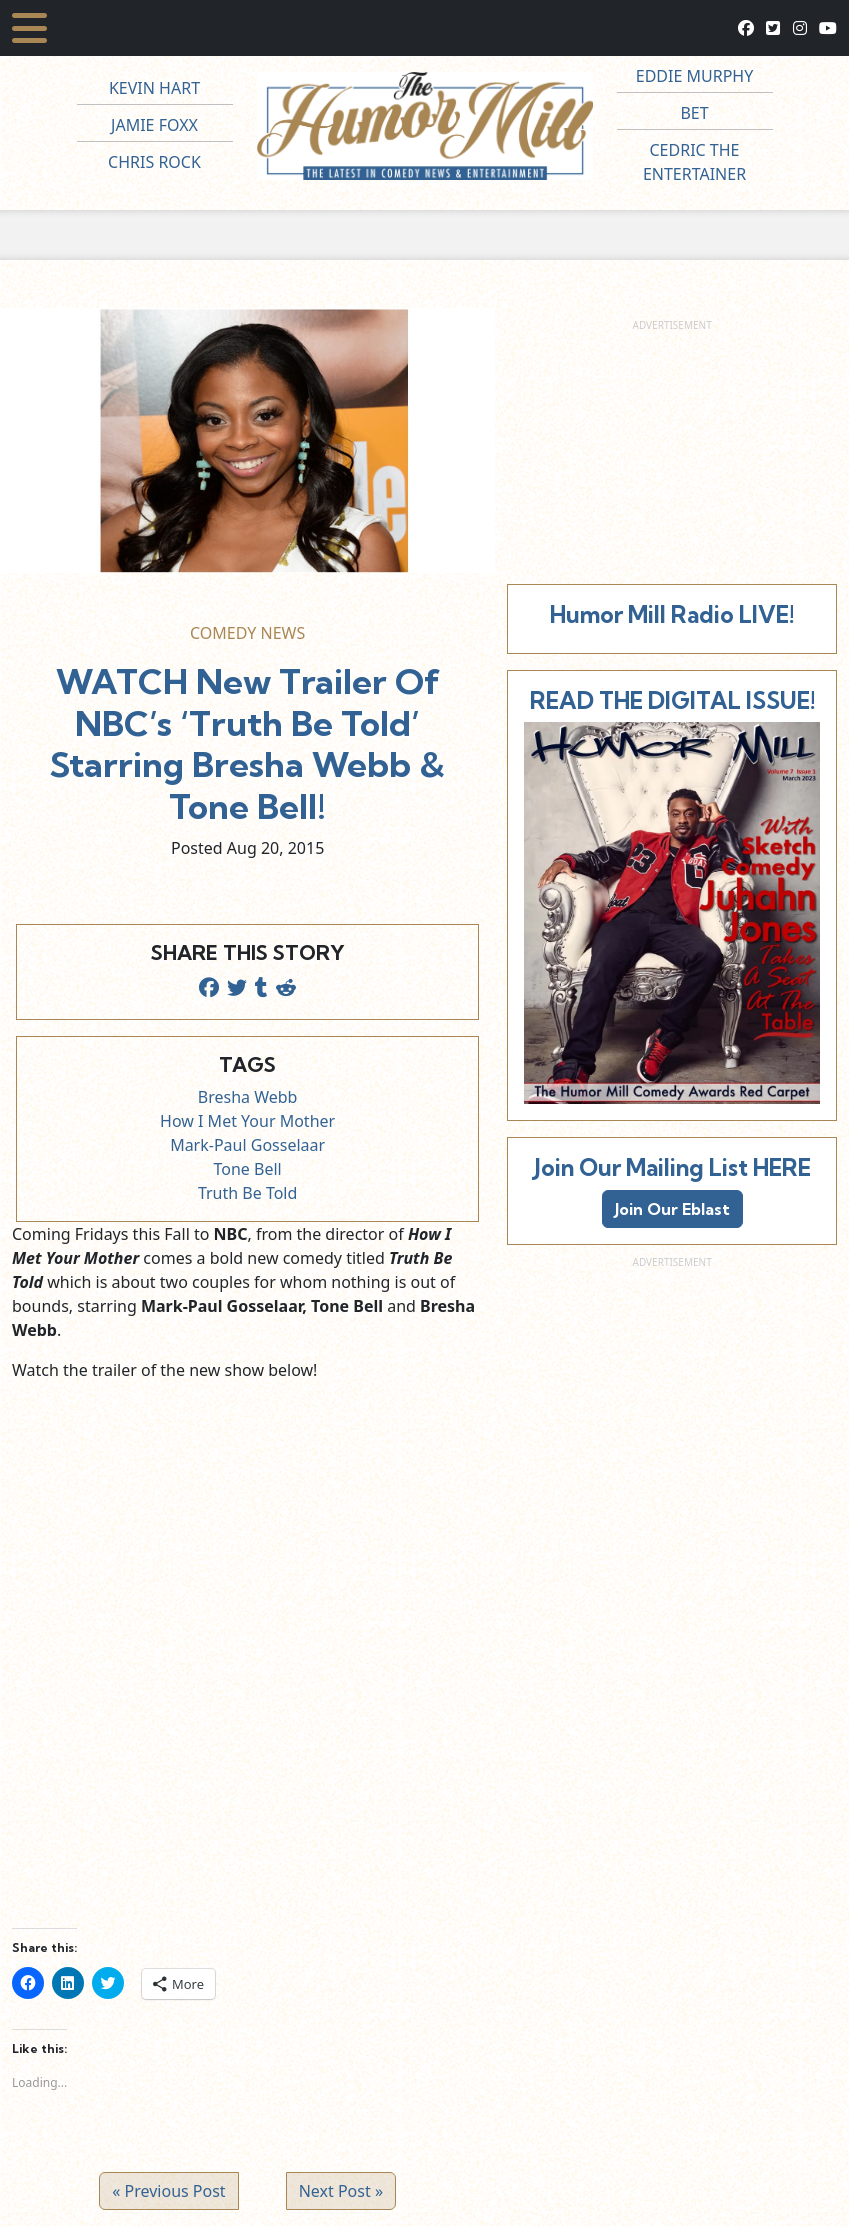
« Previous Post (168, 2191)
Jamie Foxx (154, 125)
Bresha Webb (248, 1097)
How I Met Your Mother (247, 1121)
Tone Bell (248, 1169)
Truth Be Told (247, 1193)
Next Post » (341, 2191)
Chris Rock (154, 162)
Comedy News (247, 633)
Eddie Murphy (695, 76)
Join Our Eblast (672, 1209)
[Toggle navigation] (29, 28)
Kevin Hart (154, 88)
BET (694, 113)
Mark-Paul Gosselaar (247, 1145)
